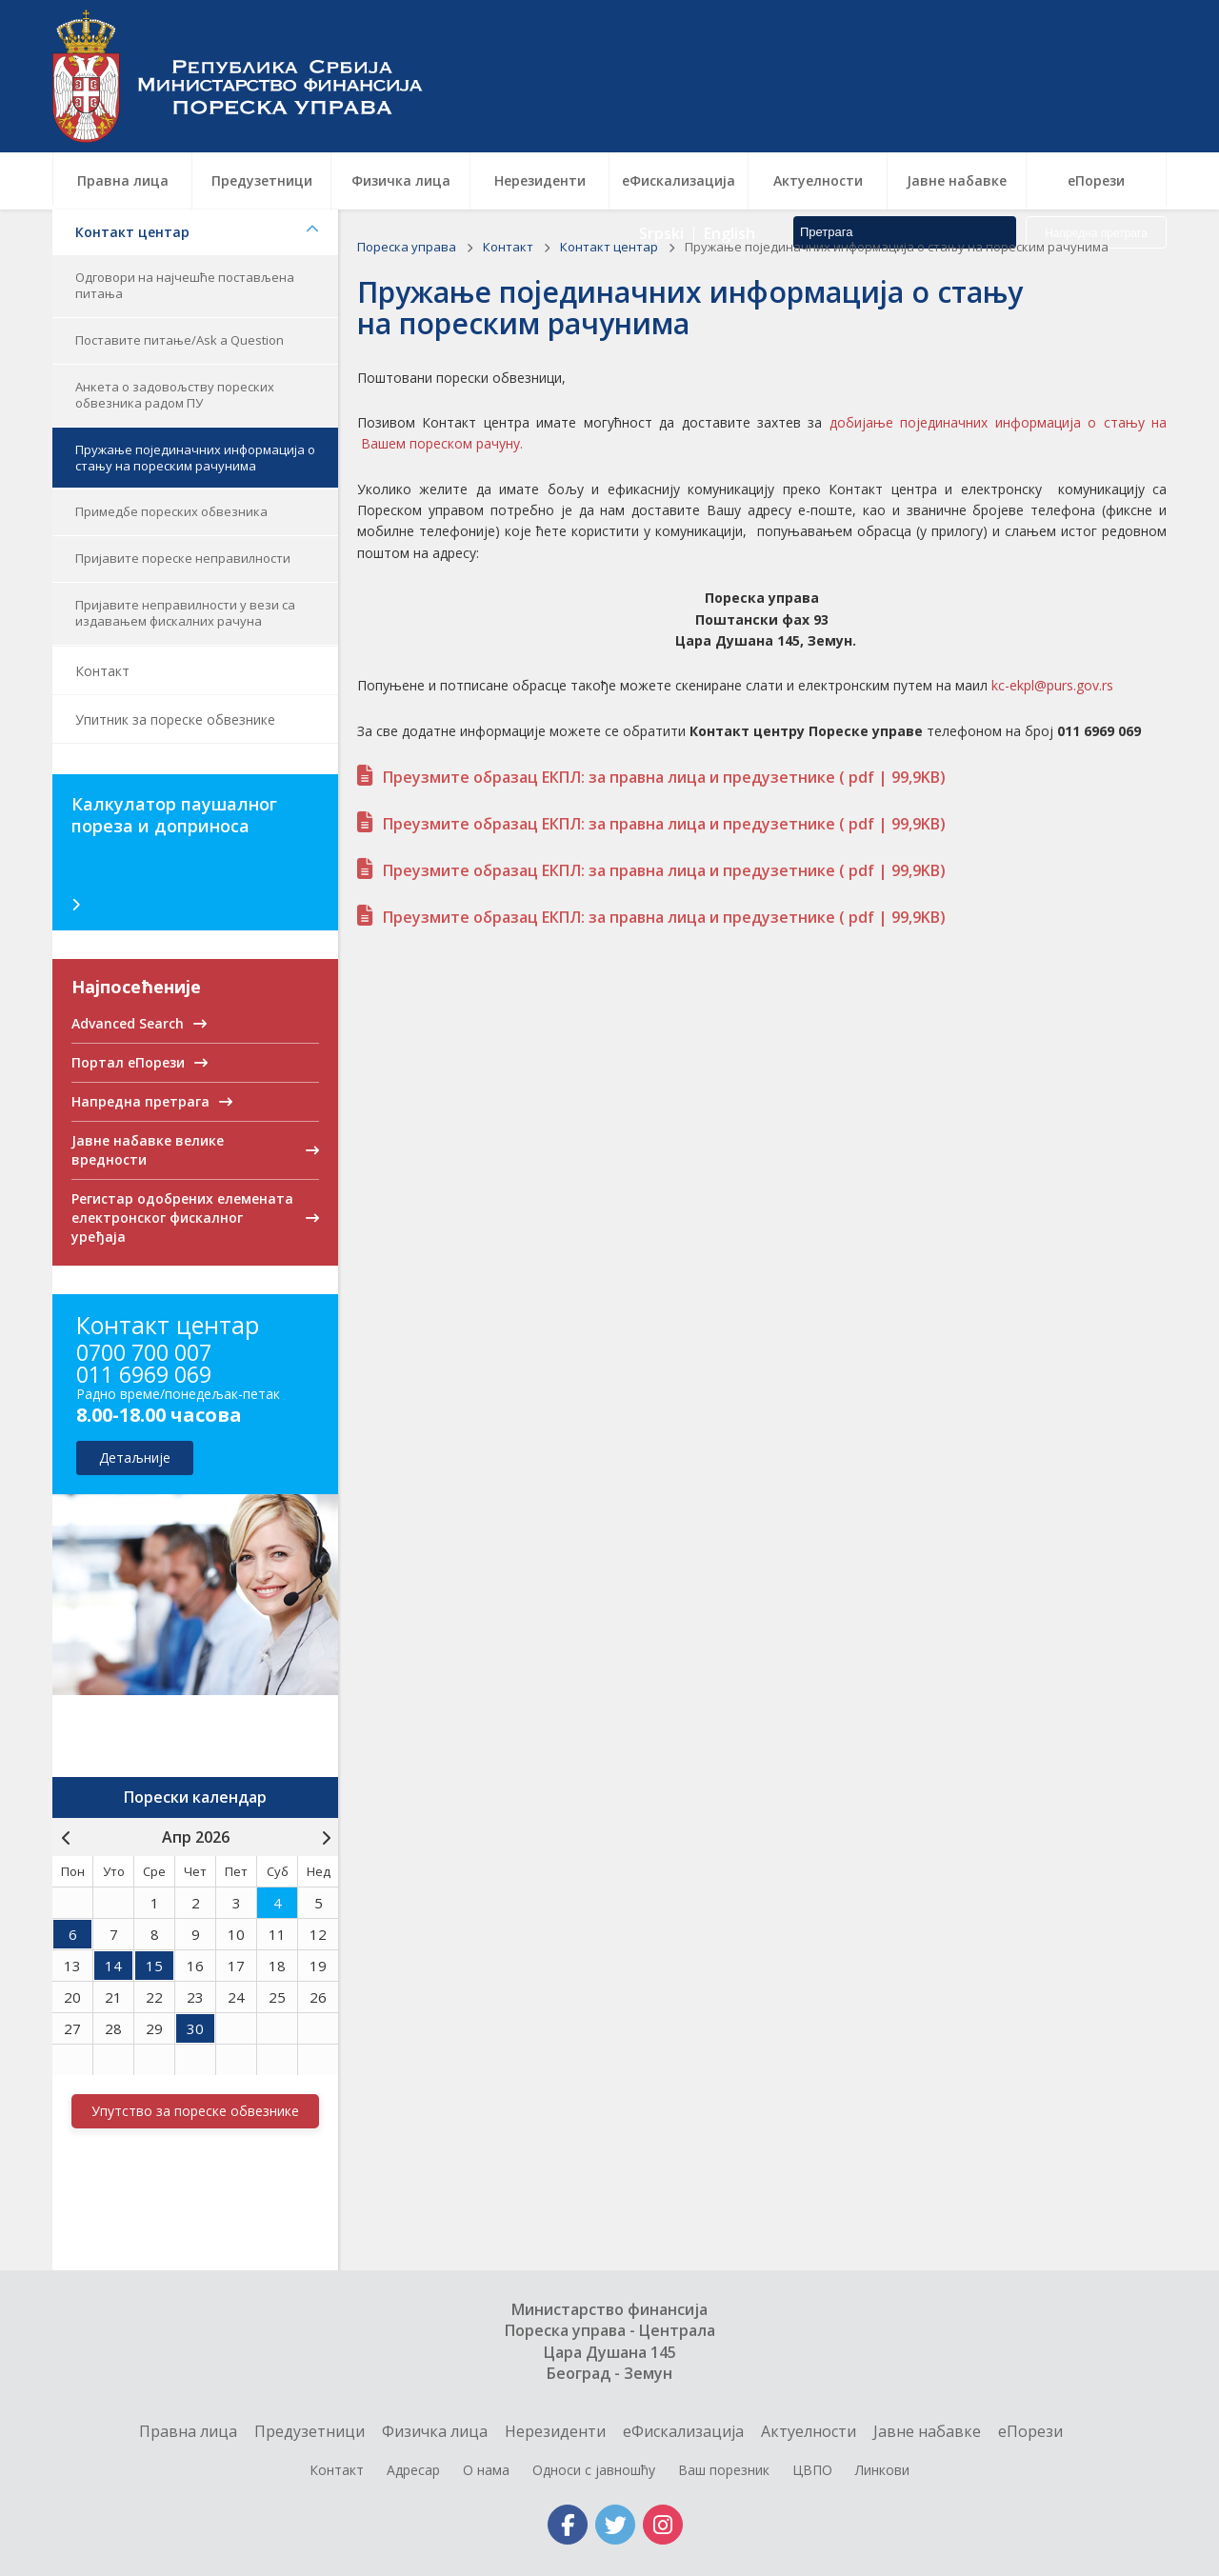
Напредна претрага (1096, 104)
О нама (486, 2470)
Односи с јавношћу (593, 2470)
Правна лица (188, 2431)
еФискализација (683, 2431)
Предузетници (309, 2431)
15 (154, 1965)
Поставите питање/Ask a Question (179, 340)
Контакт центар (197, 232)
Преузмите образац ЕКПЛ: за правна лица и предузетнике (664, 777)
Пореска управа (247, 76)
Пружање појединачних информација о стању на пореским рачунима (195, 457)
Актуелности (808, 2431)
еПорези (1030, 2431)
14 (113, 1965)
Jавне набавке (927, 2431)
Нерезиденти (555, 2431)
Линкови (882, 2470)
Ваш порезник (723, 2470)
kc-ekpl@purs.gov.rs (1052, 685)
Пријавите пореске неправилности (182, 558)
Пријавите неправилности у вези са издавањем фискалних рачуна (185, 612)
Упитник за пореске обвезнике (175, 719)
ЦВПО (812, 2470)
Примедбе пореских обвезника (171, 511)
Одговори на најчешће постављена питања (184, 285)
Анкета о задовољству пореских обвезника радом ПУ (174, 394)
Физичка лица (435, 2431)
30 (195, 2028)
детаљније (134, 1457)
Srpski (661, 105)
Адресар (413, 2470)
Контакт (102, 671)
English (729, 105)
